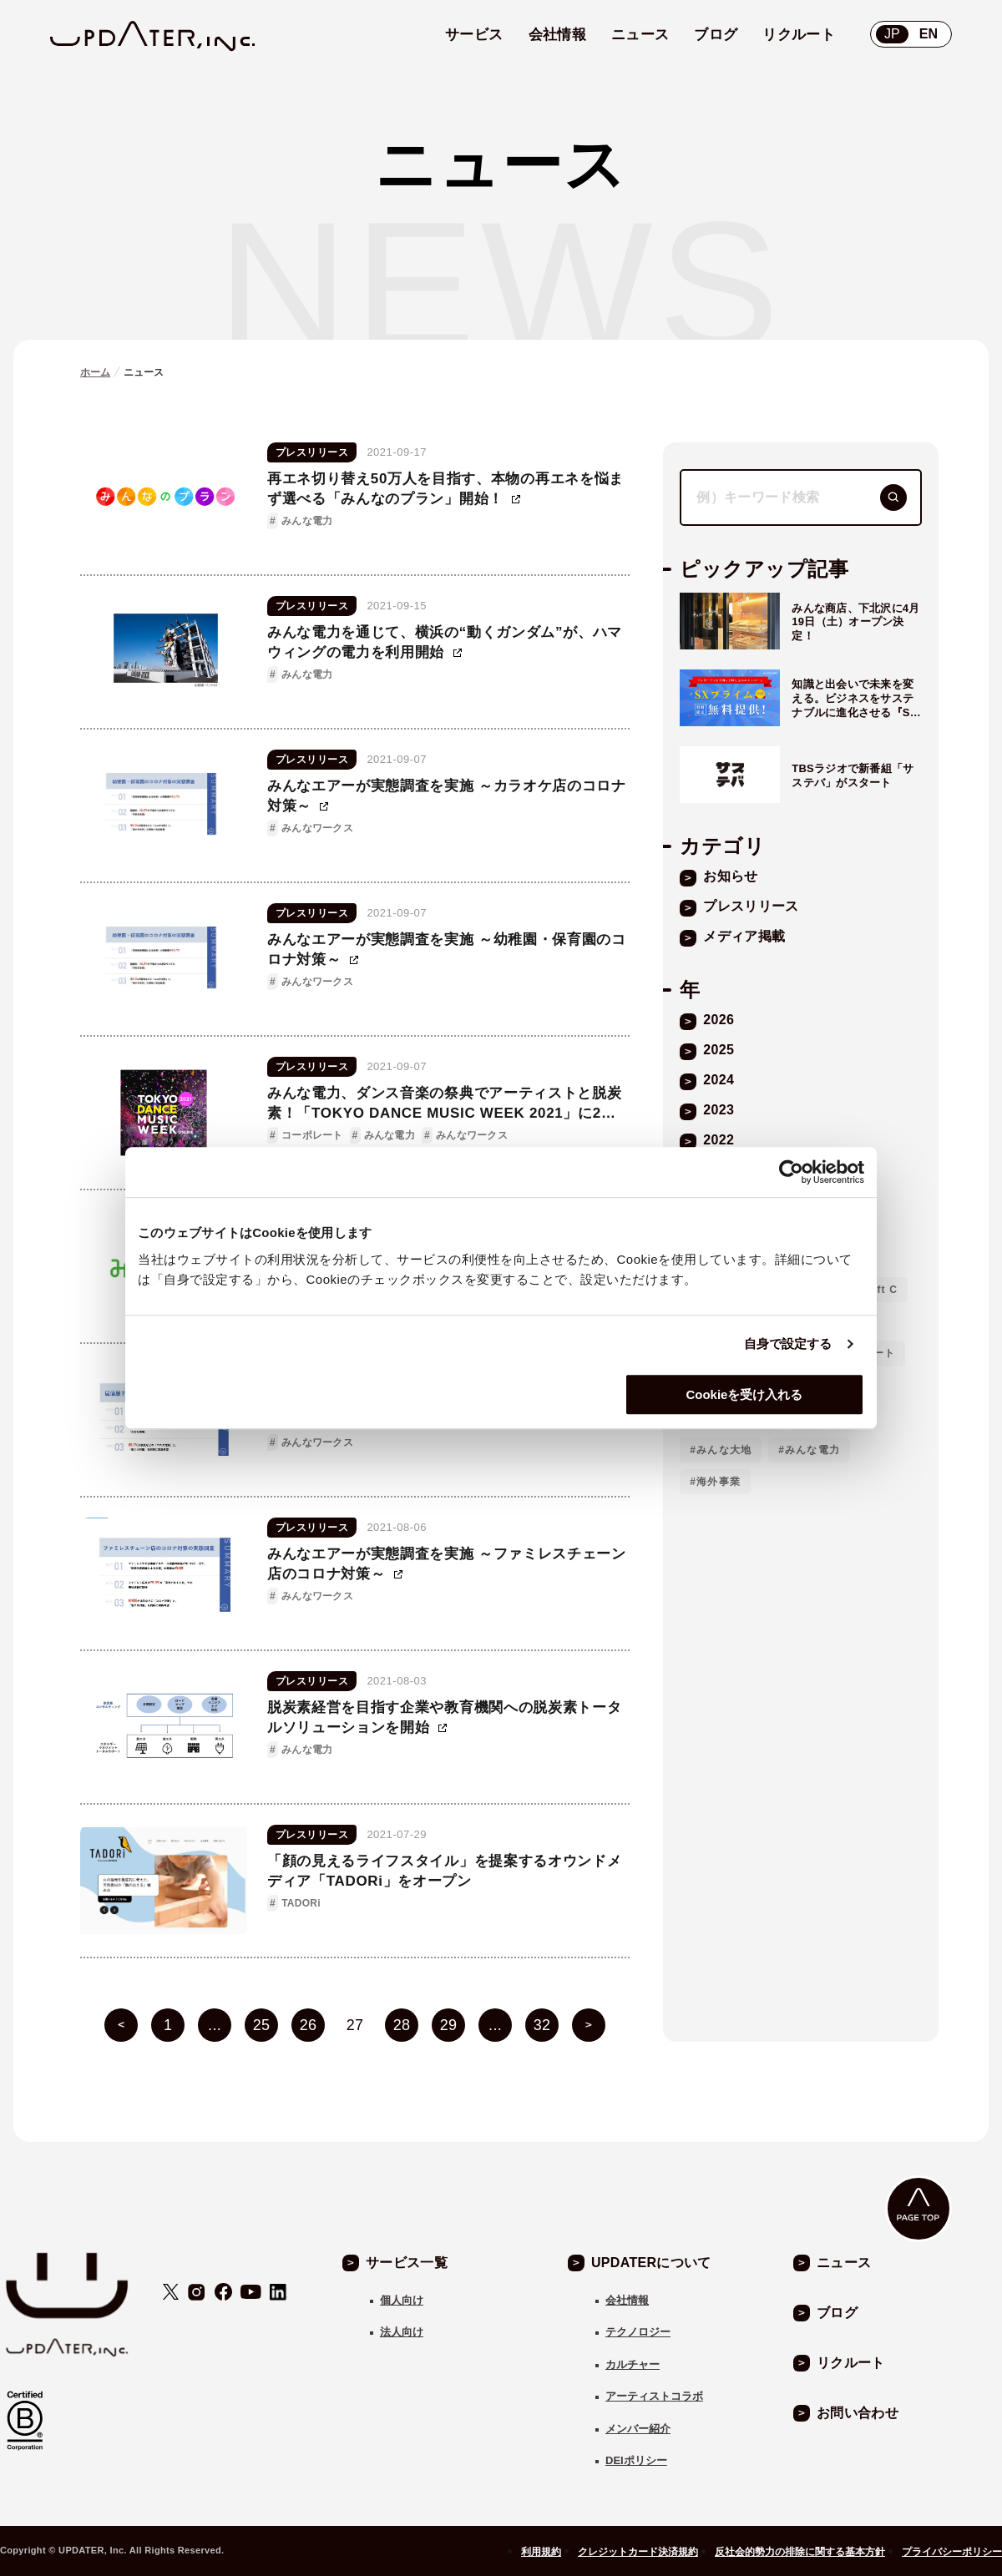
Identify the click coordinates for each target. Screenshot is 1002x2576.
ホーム (95, 372)
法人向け (401, 2332)
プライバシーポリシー (952, 2552)
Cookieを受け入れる (744, 1394)
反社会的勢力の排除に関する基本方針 (800, 2552)
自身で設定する (788, 1343)
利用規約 (541, 2552)
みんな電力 (812, 1450)
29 (449, 2025)
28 (402, 2025)
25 (262, 2025)
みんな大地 (724, 1450)
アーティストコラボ (654, 2396)
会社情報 (627, 2300)
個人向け (401, 2300)
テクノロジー (638, 2332)
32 (542, 2025)
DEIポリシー (636, 2460)
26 (308, 2025)
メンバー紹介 (638, 2428)
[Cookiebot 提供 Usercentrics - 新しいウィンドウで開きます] (791, 1171)
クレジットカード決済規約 (638, 2552)
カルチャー (632, 2364)
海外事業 (718, 1482)
